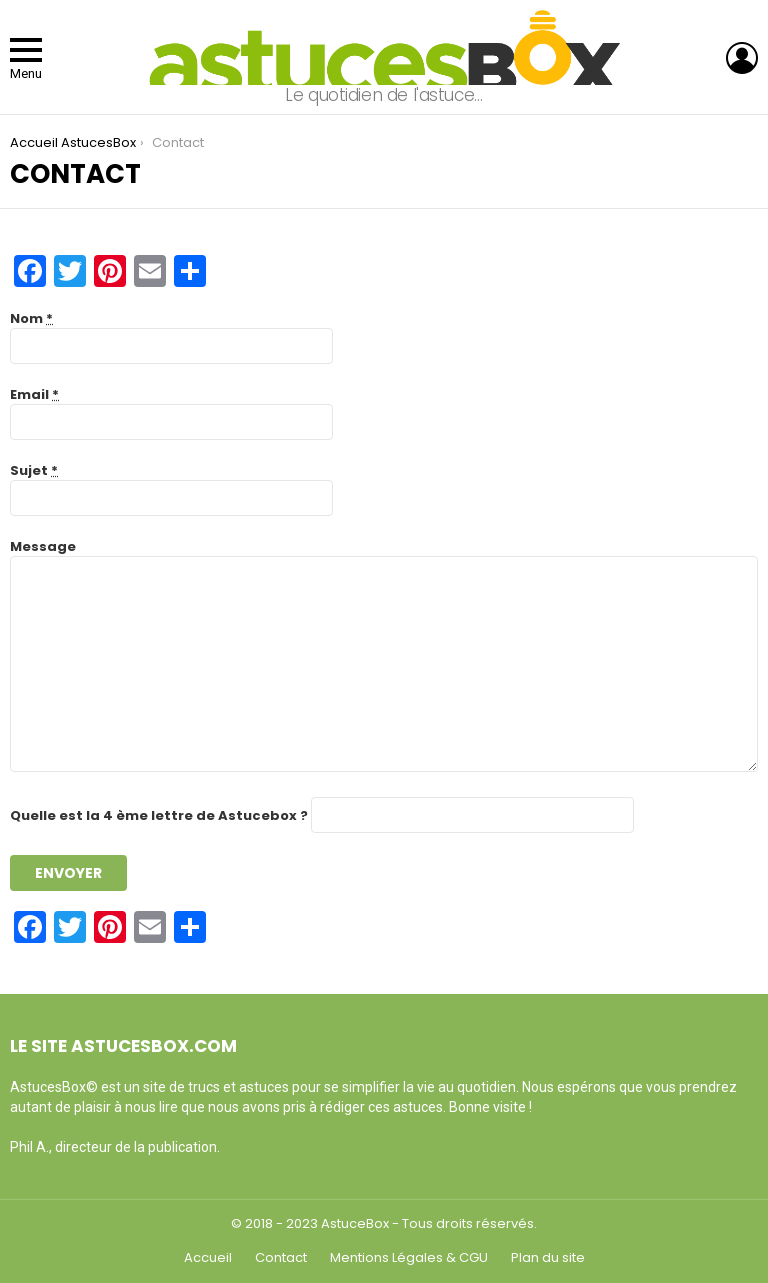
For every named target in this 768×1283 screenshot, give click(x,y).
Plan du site (548, 1258)
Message (43, 546)
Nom (31, 318)
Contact (281, 1258)
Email (34, 394)
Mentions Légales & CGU (409, 1258)
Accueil (208, 1258)
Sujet (34, 470)
